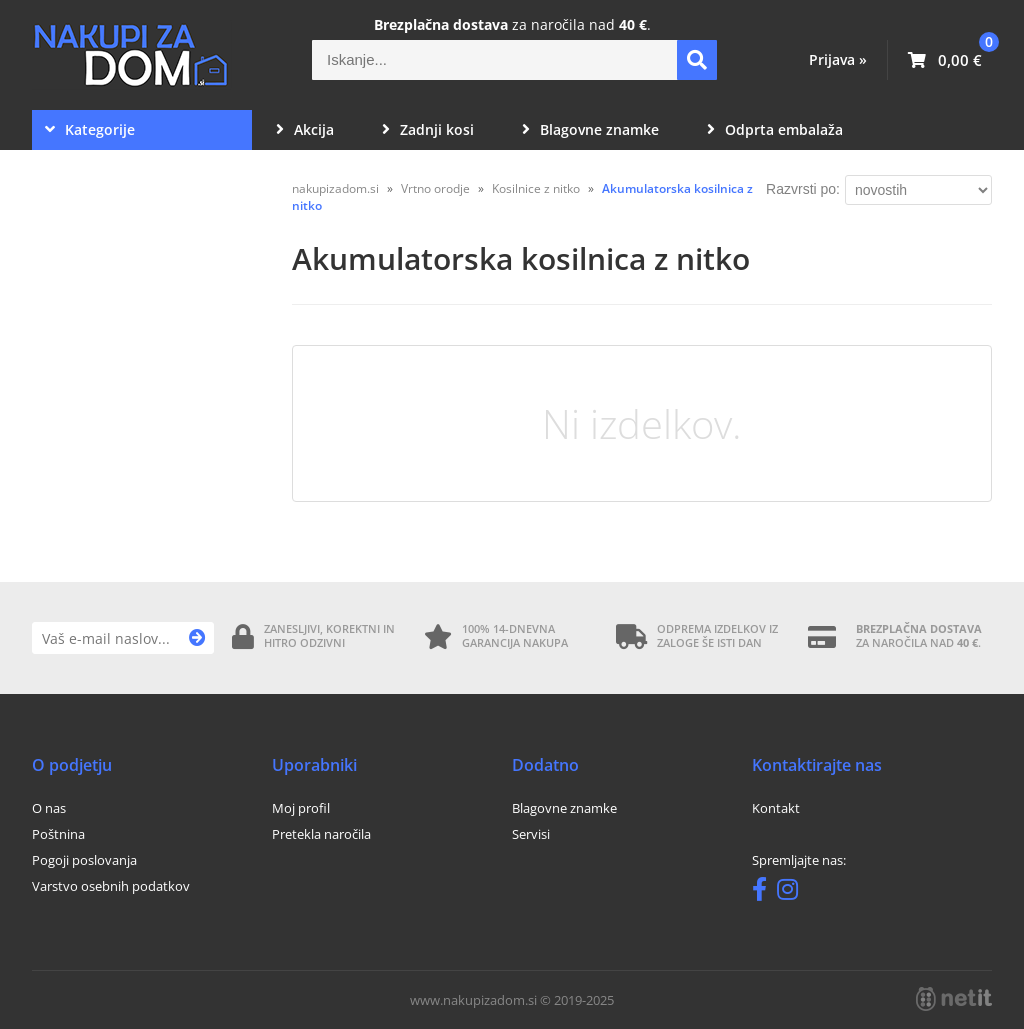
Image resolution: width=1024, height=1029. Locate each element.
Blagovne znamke (590, 129)
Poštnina (58, 834)
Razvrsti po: (803, 189)
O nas (49, 808)
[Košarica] (945, 60)
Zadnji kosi (428, 129)
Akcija (305, 129)
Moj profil (301, 808)
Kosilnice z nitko (536, 188)
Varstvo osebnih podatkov (111, 886)
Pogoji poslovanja (84, 860)
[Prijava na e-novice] (197, 638)
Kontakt (776, 808)
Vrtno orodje (435, 188)
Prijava (838, 59)
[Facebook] (764, 893)
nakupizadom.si (335, 188)
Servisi (531, 834)
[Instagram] (792, 893)
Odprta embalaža (775, 129)
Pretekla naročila (321, 834)
